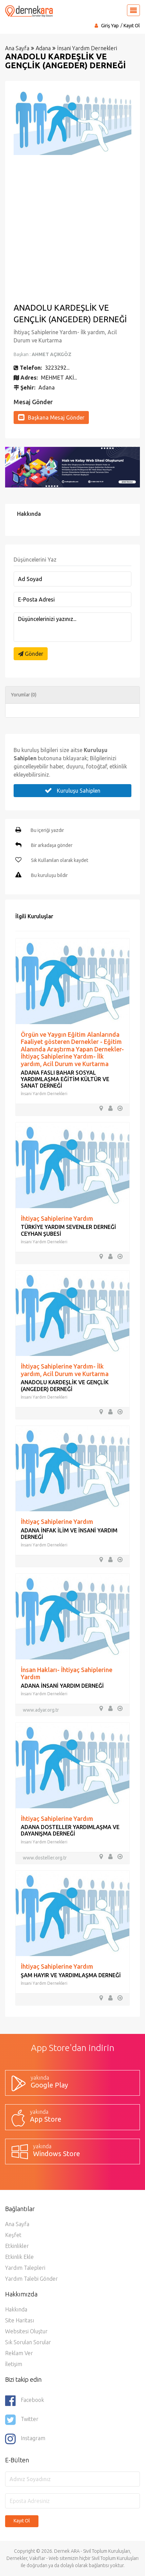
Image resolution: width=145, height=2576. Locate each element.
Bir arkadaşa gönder (51, 845)
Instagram (25, 2439)
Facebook (24, 2400)
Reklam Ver (19, 2353)
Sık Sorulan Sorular (28, 2342)
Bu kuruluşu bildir (49, 875)
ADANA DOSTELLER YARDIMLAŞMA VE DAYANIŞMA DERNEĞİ (70, 1830)
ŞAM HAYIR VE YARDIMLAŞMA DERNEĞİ (71, 1975)
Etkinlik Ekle (19, 2257)
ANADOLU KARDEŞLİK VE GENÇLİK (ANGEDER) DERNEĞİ (65, 1385)
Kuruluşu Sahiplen (72, 790)
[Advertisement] (72, 227)
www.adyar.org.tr (41, 1710)
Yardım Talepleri (25, 2268)
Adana (43, 48)
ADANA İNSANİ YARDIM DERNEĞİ (62, 1686)
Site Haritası (19, 2320)
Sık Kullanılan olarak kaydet (59, 860)
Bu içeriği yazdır (47, 830)
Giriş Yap (110, 25)
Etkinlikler (17, 2246)
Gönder (30, 654)
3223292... (57, 368)
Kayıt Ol (132, 25)
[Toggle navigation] (133, 10)
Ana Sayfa (17, 48)
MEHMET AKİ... (59, 377)
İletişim (13, 2364)
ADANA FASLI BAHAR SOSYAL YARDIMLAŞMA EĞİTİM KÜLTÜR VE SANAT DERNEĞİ (65, 1079)
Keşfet (13, 2235)
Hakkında (16, 2309)
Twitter (21, 2420)
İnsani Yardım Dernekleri (87, 48)
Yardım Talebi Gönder (31, 2279)
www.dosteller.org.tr (45, 1857)
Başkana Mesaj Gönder (51, 417)
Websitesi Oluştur (26, 2331)
